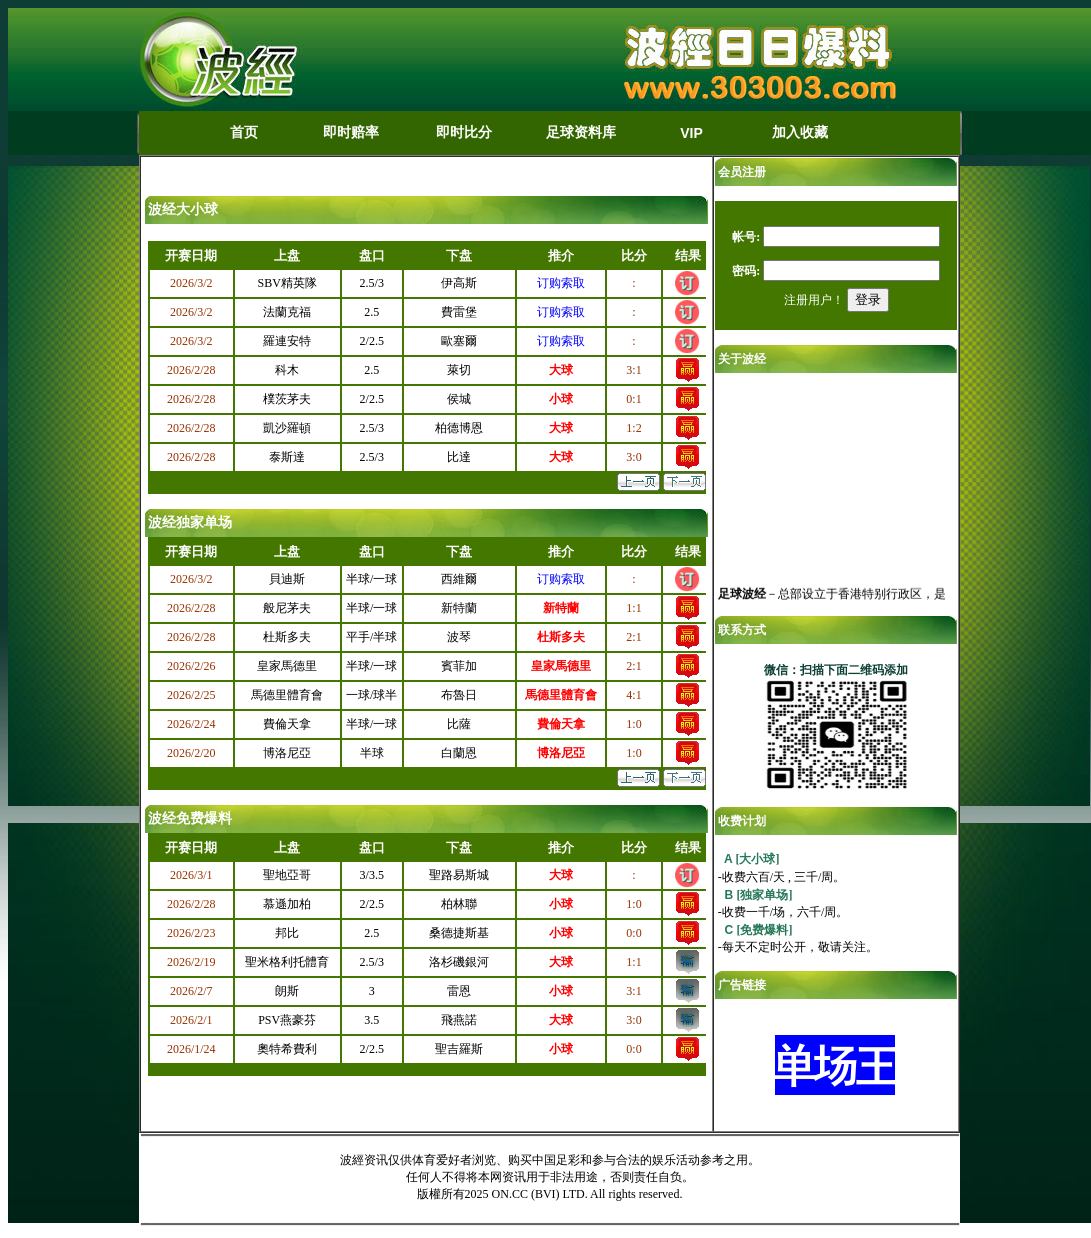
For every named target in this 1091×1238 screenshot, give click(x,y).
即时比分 (464, 132)
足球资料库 (581, 132)
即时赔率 (351, 132)
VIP (691, 133)
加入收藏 (800, 132)
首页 (244, 132)
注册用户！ (814, 300)
